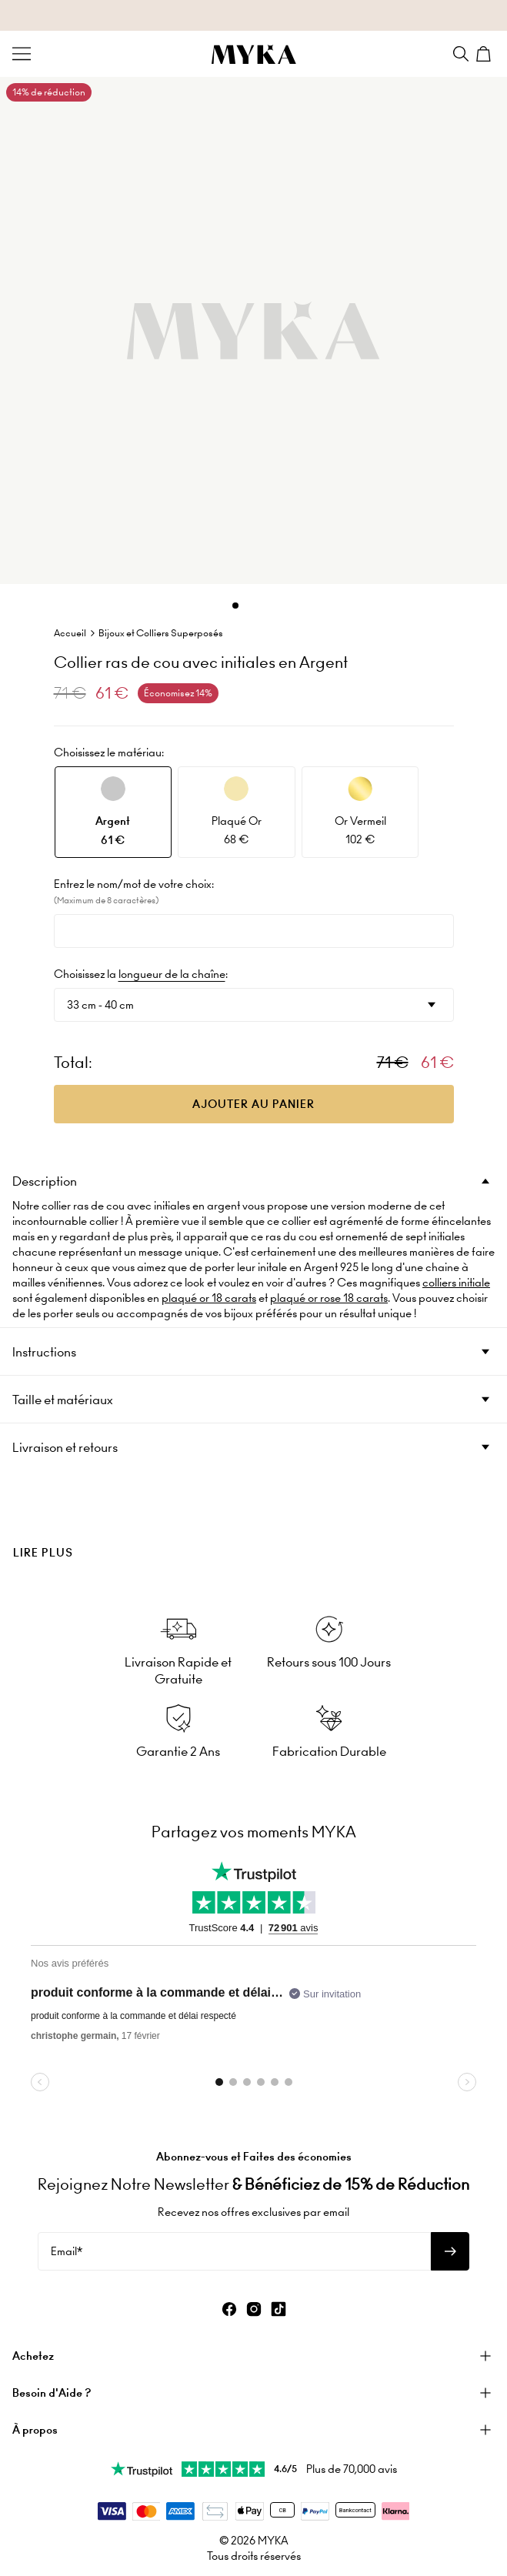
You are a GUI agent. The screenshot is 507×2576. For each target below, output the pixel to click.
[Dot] (235, 605)
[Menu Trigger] (21, 54)
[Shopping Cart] (485, 54)
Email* (66, 2251)
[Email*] (234, 2251)
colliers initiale (456, 1283)
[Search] (461, 54)
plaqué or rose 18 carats (329, 1298)
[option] (113, 812)
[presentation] (253, 1526)
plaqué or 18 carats (209, 1298)
